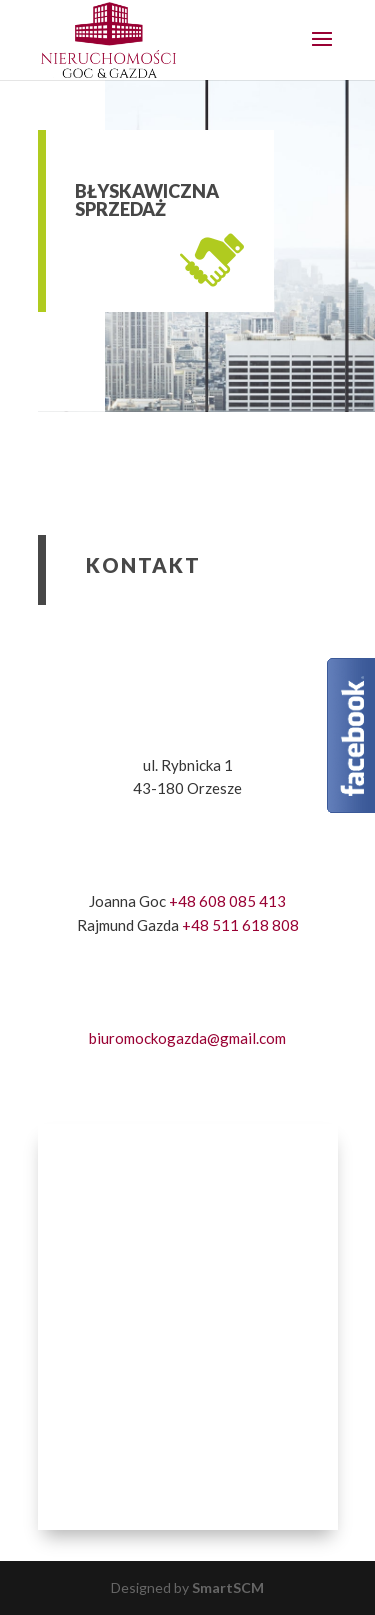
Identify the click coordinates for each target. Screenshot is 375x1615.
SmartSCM (228, 1587)
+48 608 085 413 (227, 901)
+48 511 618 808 (240, 925)
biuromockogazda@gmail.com (187, 1038)
